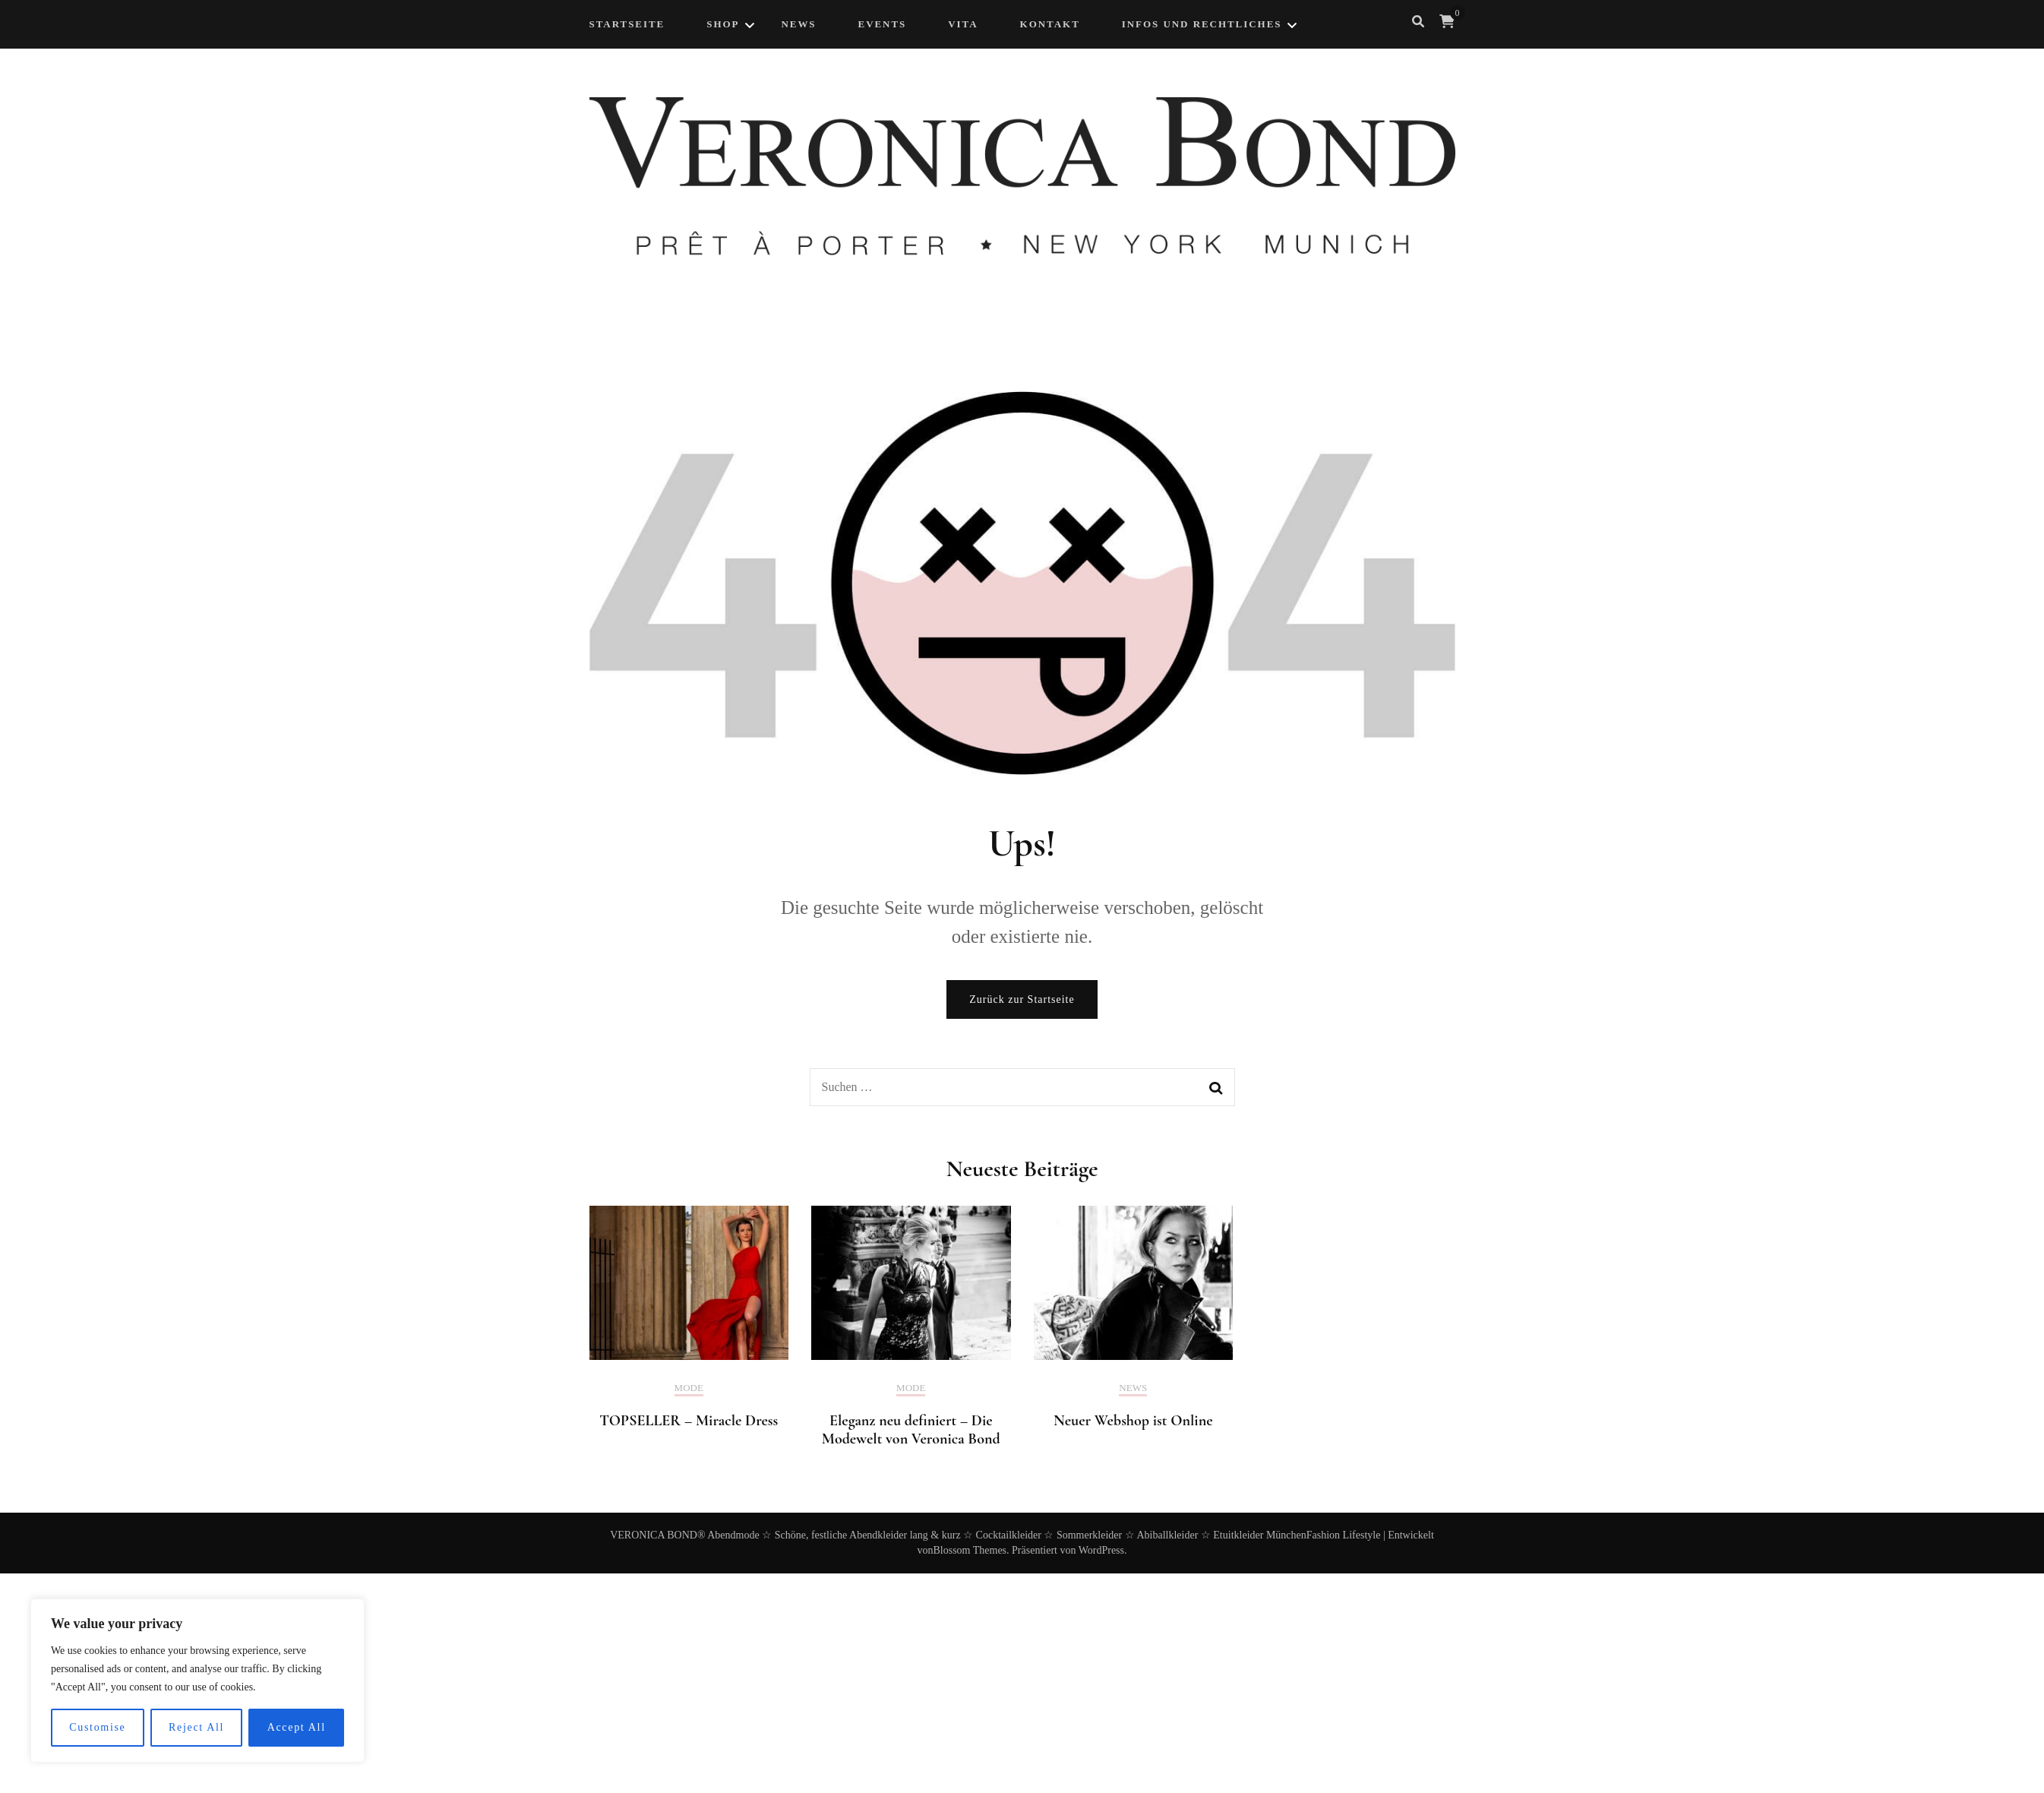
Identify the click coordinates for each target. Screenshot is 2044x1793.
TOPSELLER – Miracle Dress (688, 1421)
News (1133, 1387)
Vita (963, 24)
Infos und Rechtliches (1202, 24)
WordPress (1101, 1550)
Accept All (296, 1727)
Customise (97, 1727)
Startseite (627, 24)
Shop (722, 24)
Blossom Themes (969, 1550)
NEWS (798, 24)
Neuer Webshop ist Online (1133, 1421)
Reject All (196, 1727)
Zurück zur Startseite (1021, 999)
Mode (688, 1387)
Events (882, 24)
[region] (197, 1681)
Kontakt (1050, 24)
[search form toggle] (1418, 21)
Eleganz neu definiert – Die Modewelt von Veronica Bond (911, 1430)
